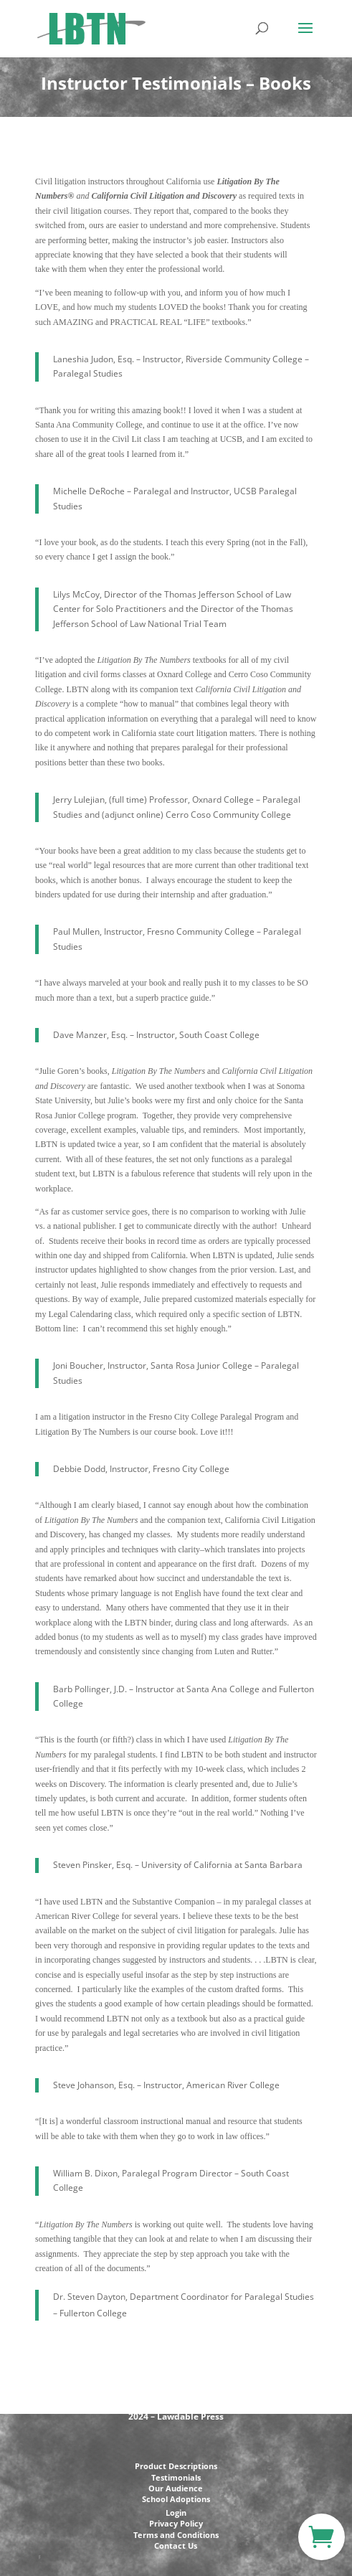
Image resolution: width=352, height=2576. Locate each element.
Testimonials (176, 2477)
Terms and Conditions (176, 2534)
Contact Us (175, 2545)
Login (176, 2512)
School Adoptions (176, 2499)
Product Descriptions (176, 2466)
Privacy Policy (176, 2523)
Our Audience (175, 2488)
